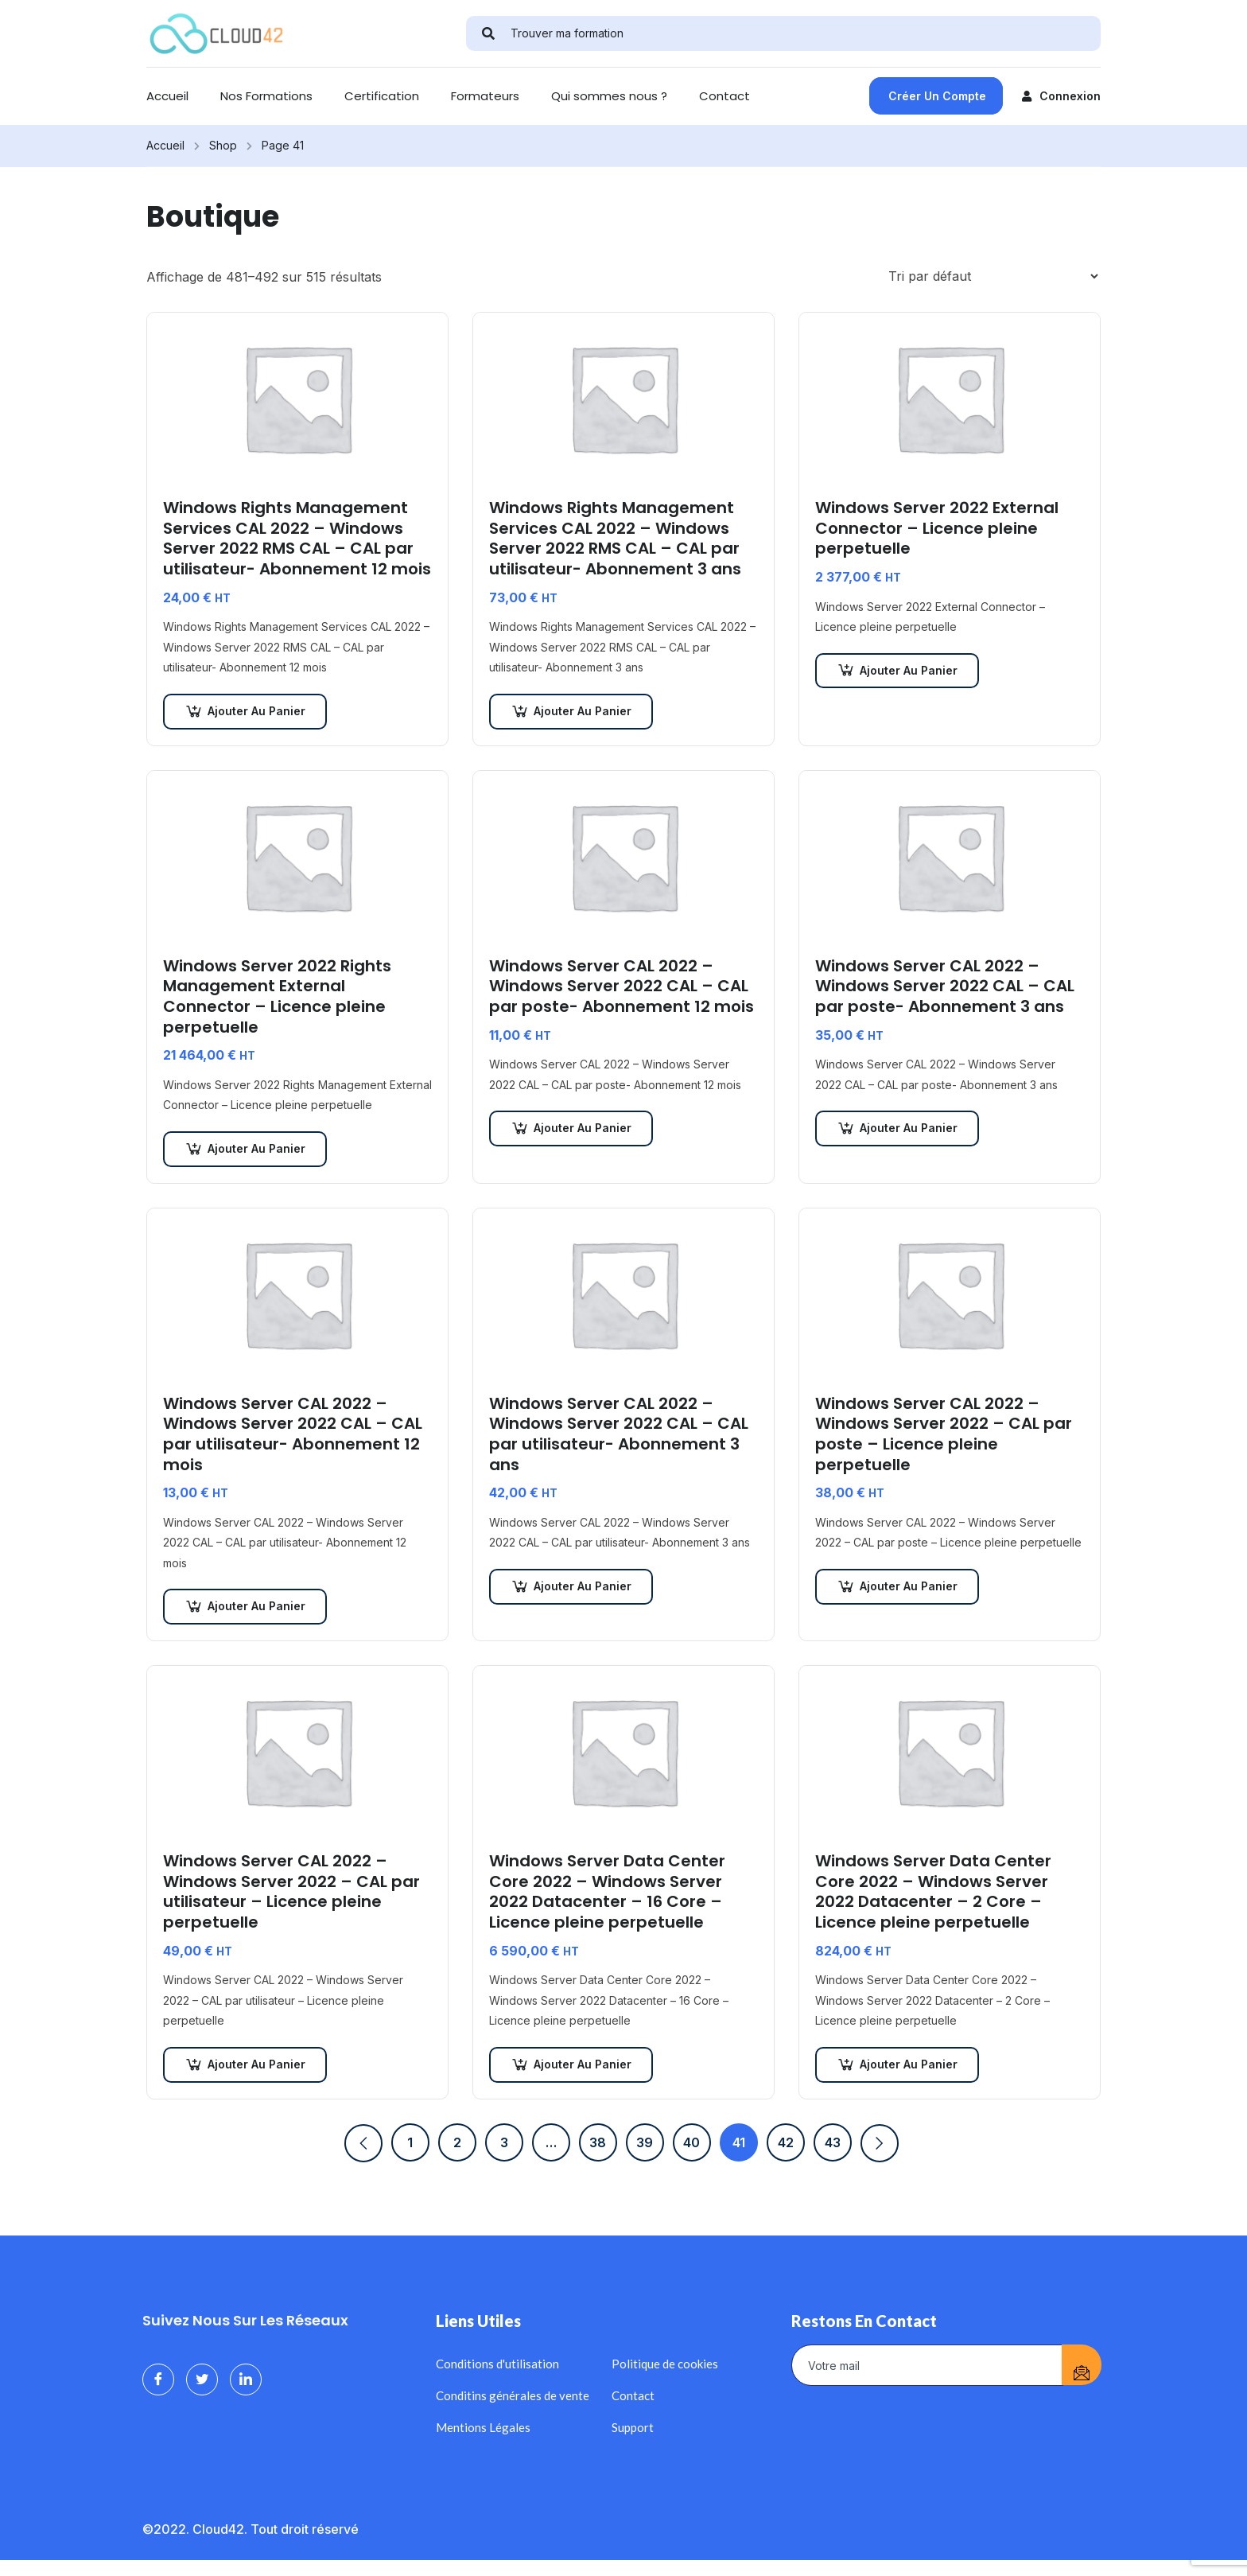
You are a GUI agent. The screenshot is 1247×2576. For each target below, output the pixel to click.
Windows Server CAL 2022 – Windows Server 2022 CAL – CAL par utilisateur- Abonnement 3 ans (618, 1434)
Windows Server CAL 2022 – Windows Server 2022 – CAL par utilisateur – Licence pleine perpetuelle (291, 1891)
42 (786, 2142)
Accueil (167, 96)
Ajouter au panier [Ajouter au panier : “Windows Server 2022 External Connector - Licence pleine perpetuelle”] (909, 670)
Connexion (1061, 96)
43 (833, 2142)
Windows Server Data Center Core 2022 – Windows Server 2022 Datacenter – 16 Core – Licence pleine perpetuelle (607, 1891)
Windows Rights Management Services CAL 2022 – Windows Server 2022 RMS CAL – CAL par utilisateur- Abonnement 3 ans (615, 538)
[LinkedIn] (246, 2379)
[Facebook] (158, 2379)
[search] (488, 33)
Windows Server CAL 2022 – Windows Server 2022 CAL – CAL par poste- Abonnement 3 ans (944, 987)
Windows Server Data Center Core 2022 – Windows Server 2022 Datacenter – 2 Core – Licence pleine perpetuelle (933, 1891)
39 (644, 2142)
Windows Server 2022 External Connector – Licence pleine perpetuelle (937, 528)
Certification (381, 96)
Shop (223, 145)
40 (691, 2142)
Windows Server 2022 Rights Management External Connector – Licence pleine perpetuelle (277, 996)
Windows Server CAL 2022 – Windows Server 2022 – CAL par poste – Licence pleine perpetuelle (943, 1434)
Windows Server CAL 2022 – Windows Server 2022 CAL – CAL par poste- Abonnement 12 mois (621, 987)
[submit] (1081, 2364)
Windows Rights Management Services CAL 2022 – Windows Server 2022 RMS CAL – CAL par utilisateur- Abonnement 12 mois (297, 538)
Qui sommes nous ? (609, 96)
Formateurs (485, 96)
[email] (927, 2365)
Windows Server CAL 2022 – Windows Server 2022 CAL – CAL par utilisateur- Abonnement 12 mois (292, 1434)
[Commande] (993, 276)
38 (597, 2142)
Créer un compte (937, 96)
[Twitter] (202, 2379)
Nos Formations (266, 96)
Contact (724, 96)
